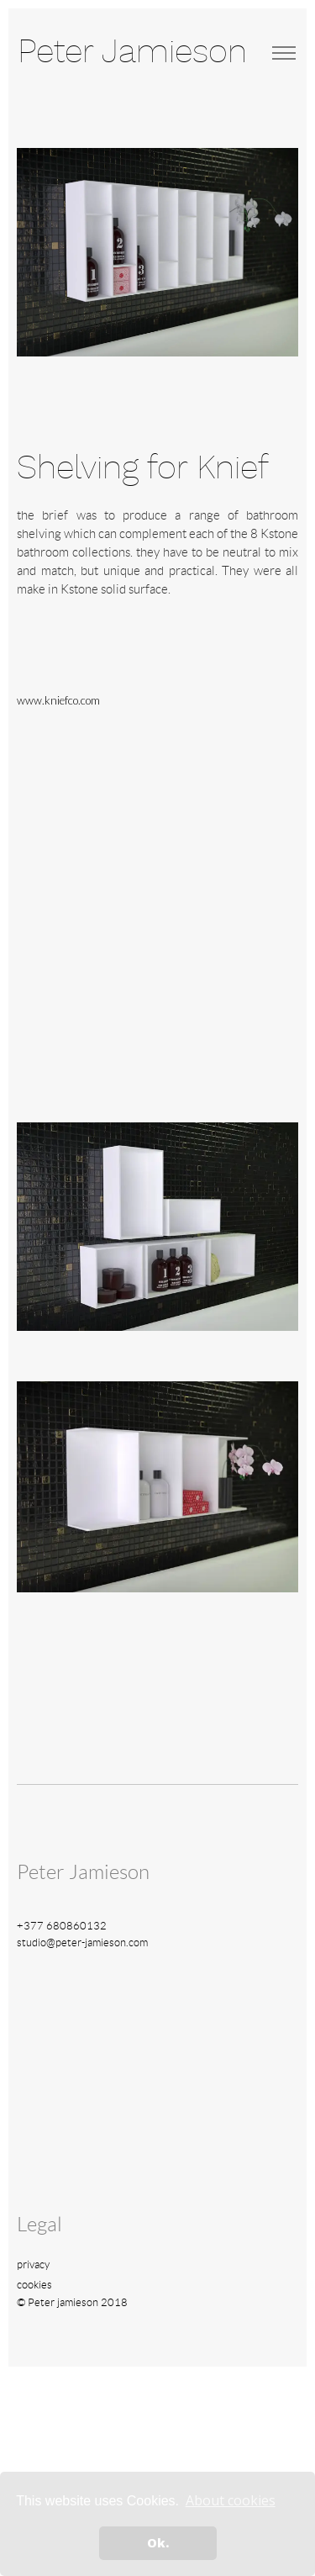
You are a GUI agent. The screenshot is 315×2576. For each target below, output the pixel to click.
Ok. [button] (158, 2543)
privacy (33, 2264)
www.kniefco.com (58, 700)
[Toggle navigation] (283, 53)
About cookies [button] (231, 2500)
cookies (34, 2284)
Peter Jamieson (132, 52)
